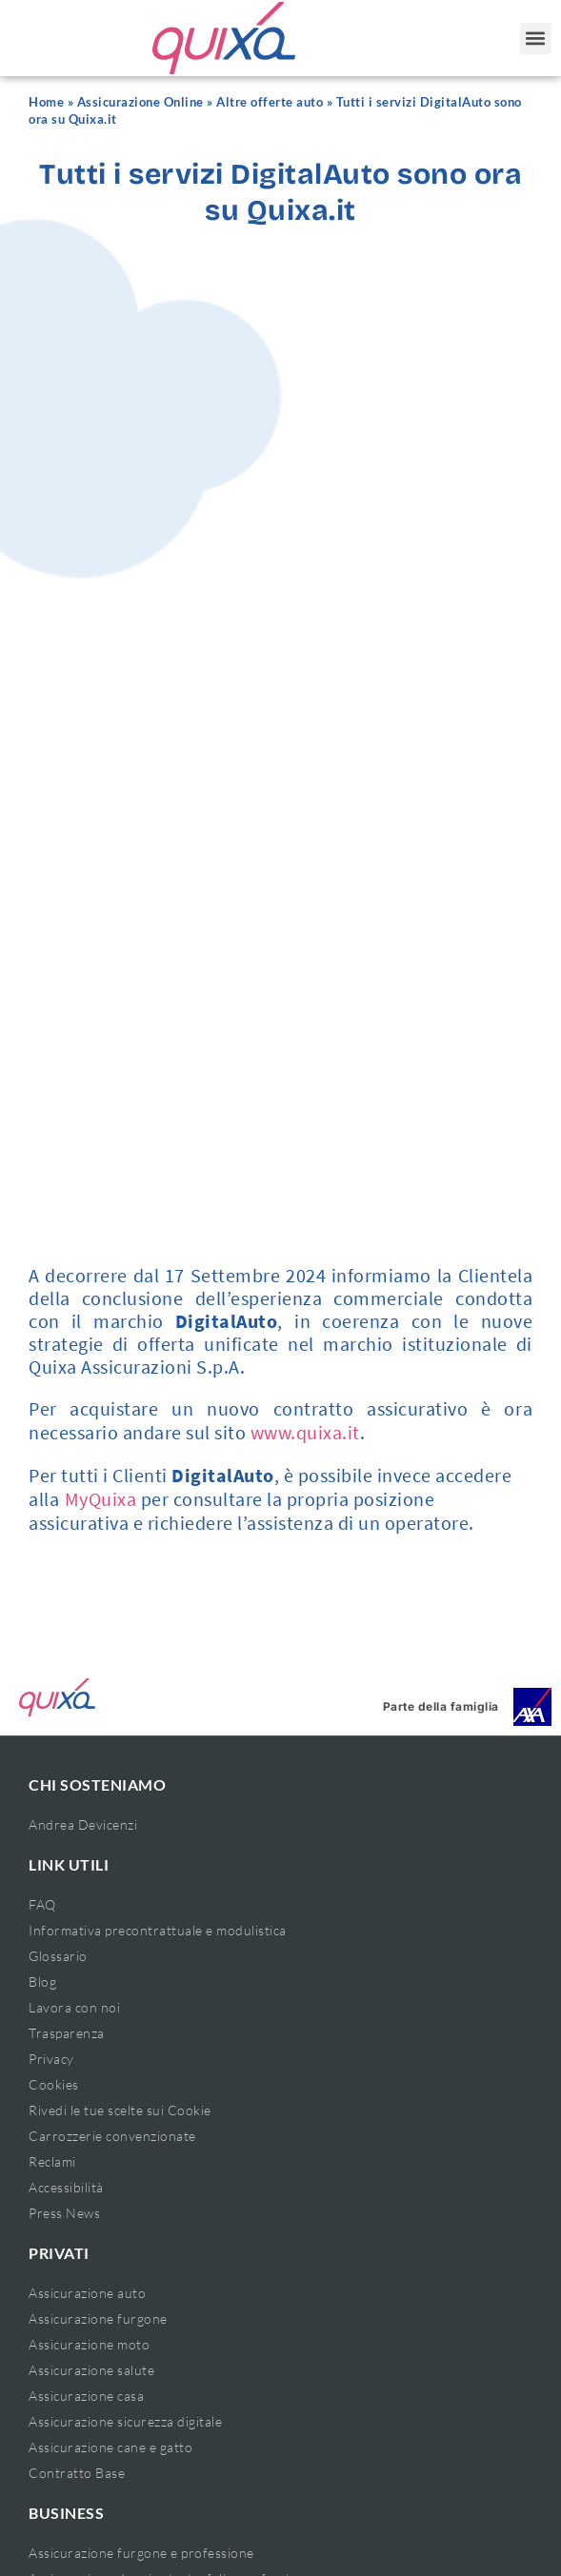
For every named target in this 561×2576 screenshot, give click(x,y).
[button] (535, 38)
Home (46, 102)
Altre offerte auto (269, 102)
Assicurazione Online (140, 102)
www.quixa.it (305, 1432)
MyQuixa (101, 1499)
